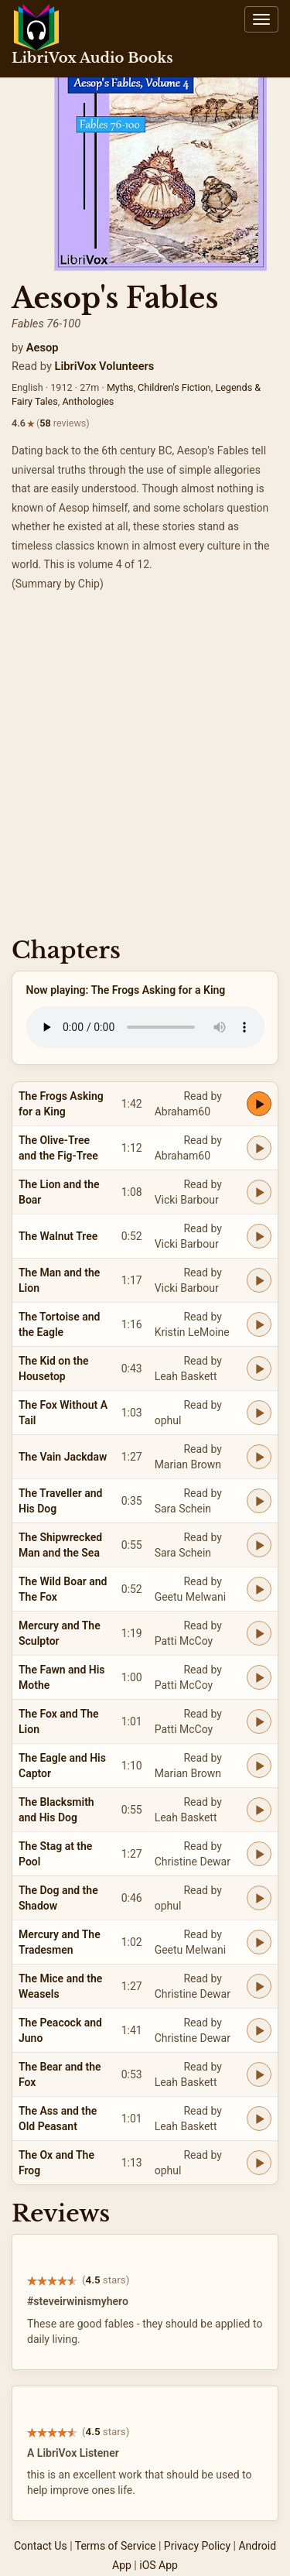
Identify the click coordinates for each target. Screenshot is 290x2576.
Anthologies (88, 401)
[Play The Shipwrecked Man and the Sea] (259, 1545)
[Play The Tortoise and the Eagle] (259, 1324)
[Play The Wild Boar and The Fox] (259, 1589)
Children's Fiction (174, 387)
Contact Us (40, 2546)
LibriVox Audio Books (92, 58)
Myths (120, 387)
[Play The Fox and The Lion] (259, 1721)
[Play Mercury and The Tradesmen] (259, 1942)
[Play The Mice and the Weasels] (259, 1986)
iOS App (158, 2565)
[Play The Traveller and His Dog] (259, 1500)
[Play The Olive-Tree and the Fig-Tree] (259, 1148)
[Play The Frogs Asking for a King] (259, 1103)
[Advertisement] (145, 769)
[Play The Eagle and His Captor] (259, 1765)
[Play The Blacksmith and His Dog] (259, 1809)
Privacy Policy (197, 2546)
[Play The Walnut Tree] (259, 1236)
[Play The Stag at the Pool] (259, 1853)
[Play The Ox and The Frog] (259, 2162)
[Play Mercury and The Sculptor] (259, 1633)
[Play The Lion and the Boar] (259, 1192)
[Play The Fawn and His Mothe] (259, 1677)
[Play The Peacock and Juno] (259, 2030)
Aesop (42, 348)
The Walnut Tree (58, 1236)
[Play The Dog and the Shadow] (259, 1898)
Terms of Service (115, 2546)
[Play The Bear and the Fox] (259, 2074)
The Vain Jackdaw (63, 1457)
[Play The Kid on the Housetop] (259, 1368)
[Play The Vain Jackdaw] (259, 1456)
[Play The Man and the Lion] (259, 1280)
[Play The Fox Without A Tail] (259, 1412)
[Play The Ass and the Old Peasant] (259, 2118)
